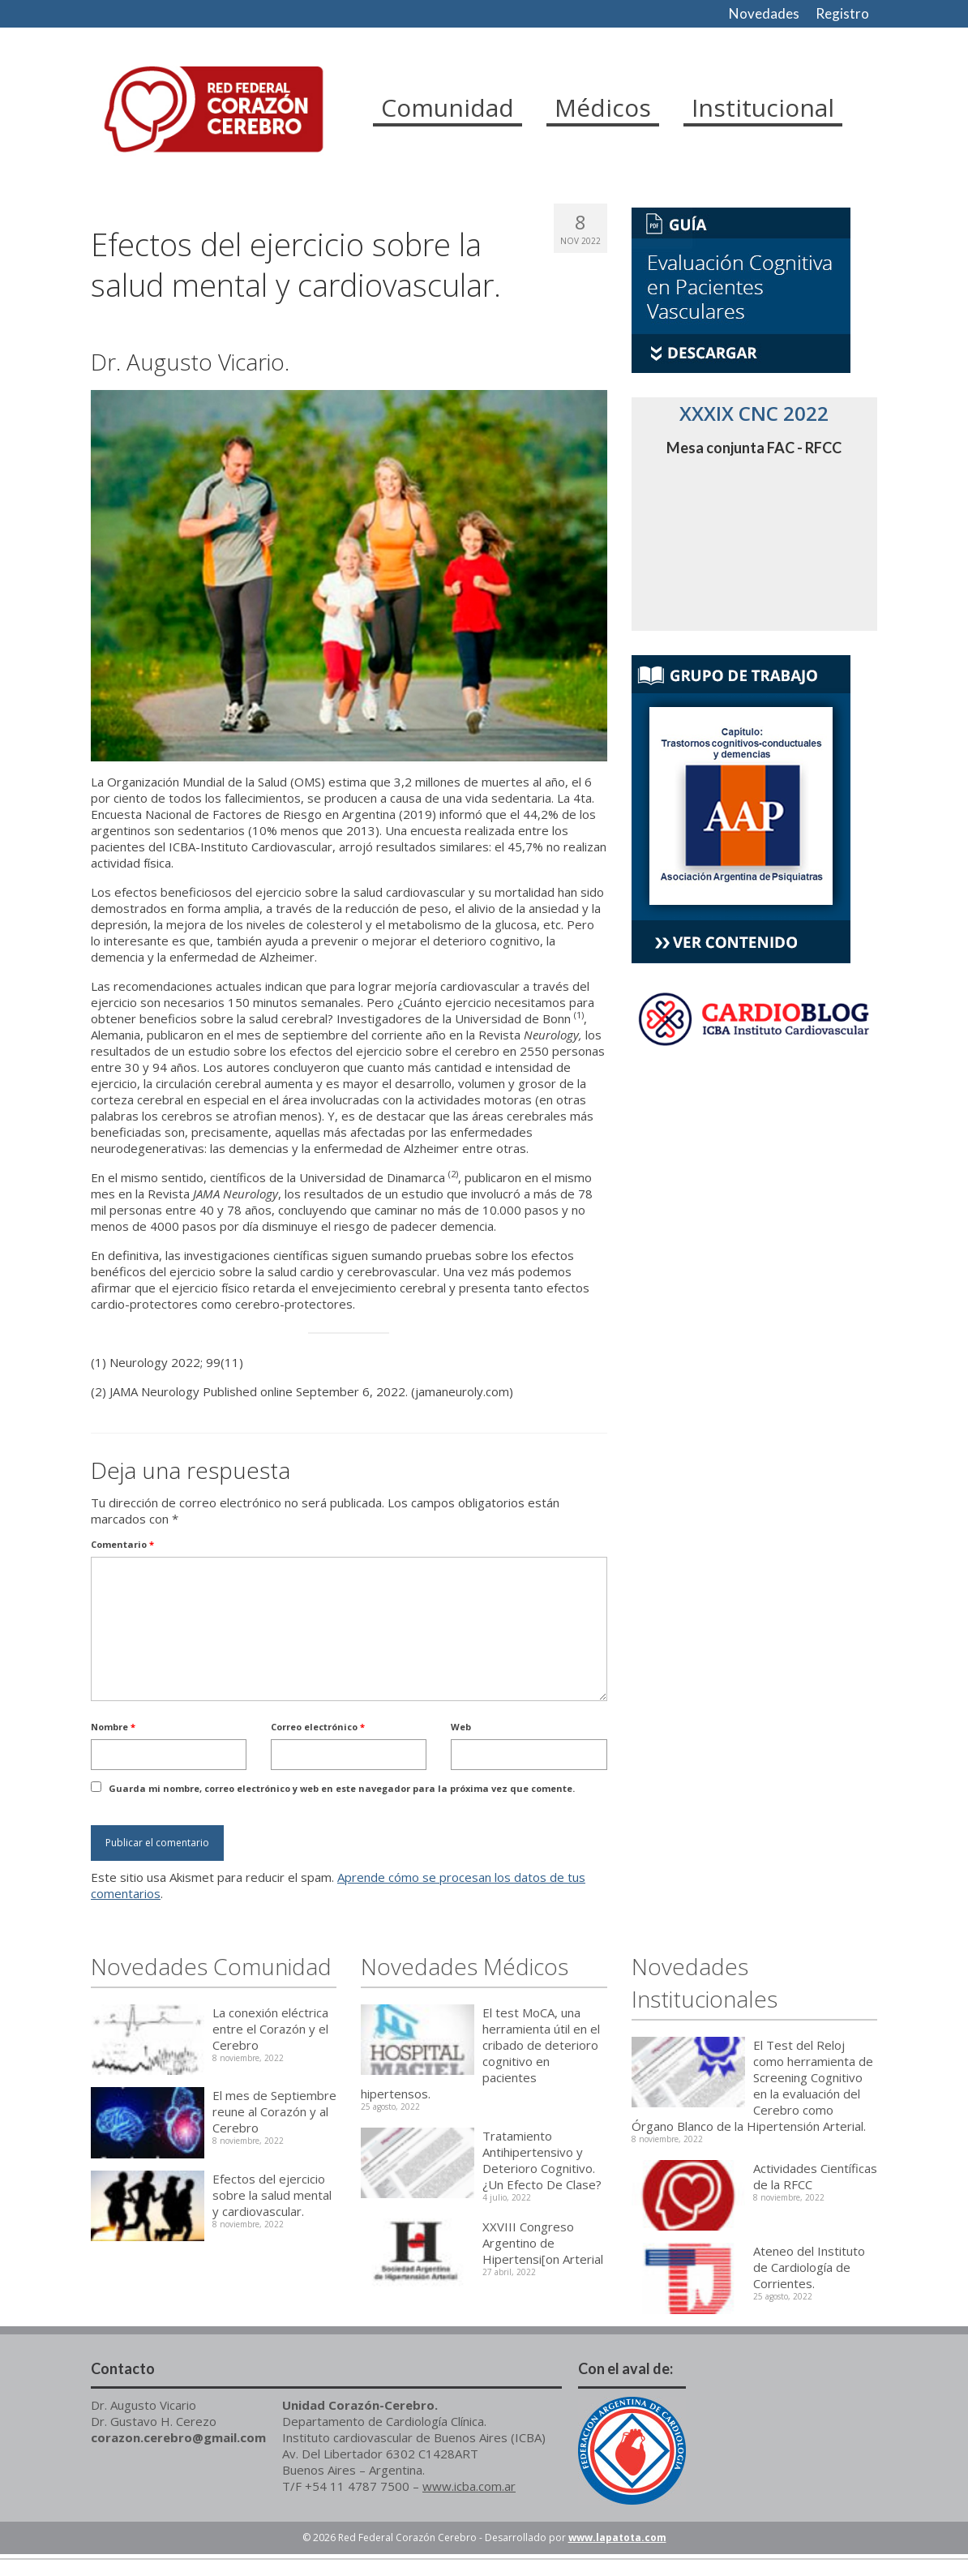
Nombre (113, 1727)
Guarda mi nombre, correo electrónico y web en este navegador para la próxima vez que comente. (342, 1788)
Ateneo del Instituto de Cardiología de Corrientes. (809, 2267)
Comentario (122, 1544)
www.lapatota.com (617, 2537)
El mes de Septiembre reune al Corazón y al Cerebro (274, 2111)
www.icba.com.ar (469, 2486)
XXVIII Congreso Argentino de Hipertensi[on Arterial (542, 2242)
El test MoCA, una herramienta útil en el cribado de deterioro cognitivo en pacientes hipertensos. (480, 2053)
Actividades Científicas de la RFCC (815, 2176)
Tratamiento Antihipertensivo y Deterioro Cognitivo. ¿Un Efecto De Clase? (542, 2160)
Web (461, 1727)
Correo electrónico (318, 1727)
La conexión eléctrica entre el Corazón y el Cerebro (270, 2028)
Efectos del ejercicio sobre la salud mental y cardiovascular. (272, 2195)
